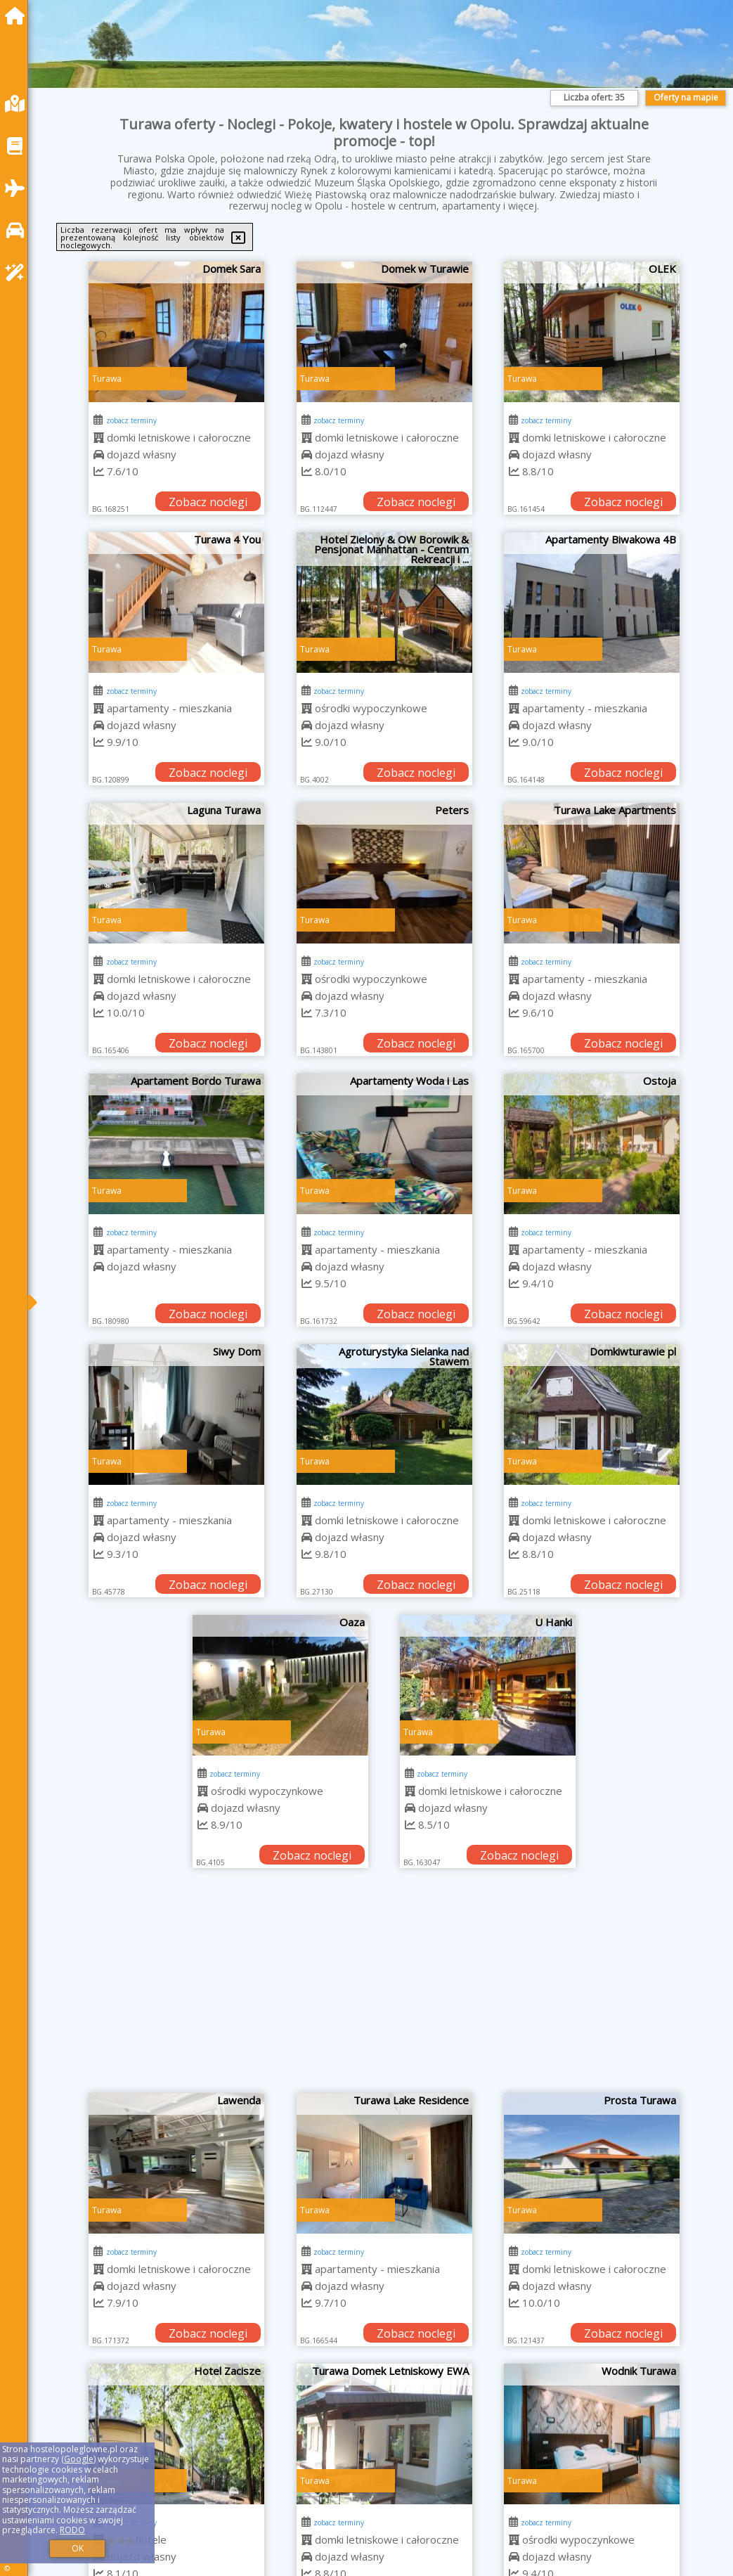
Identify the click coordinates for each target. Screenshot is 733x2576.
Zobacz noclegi (208, 502)
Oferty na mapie (686, 97)
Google (78, 2459)
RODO (72, 2530)
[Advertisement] (384, 1987)
